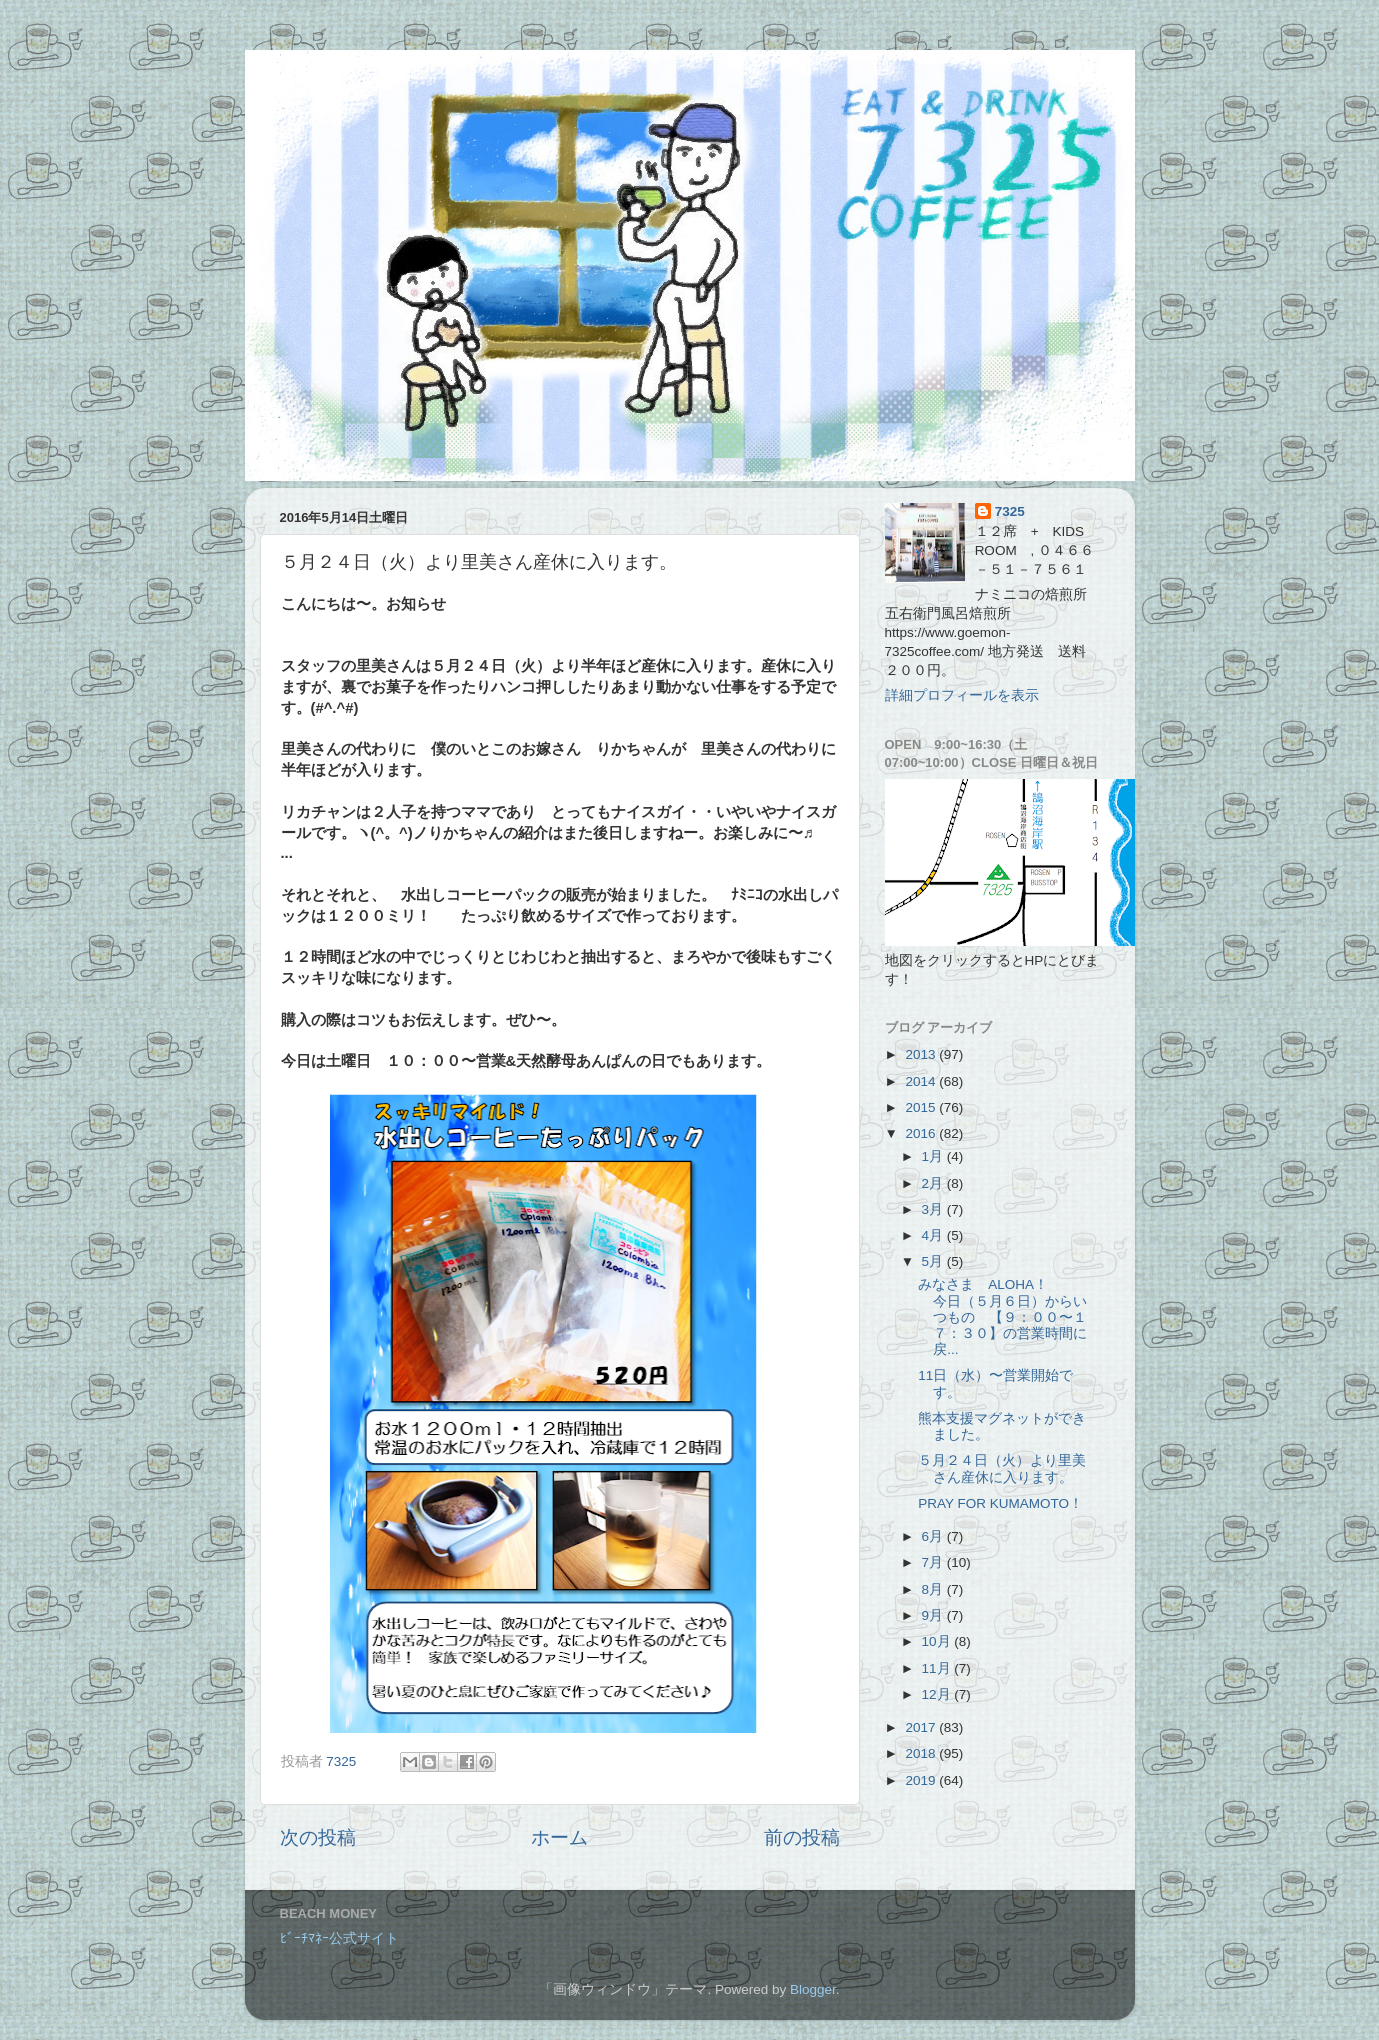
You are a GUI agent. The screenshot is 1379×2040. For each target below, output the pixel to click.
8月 (934, 1589)
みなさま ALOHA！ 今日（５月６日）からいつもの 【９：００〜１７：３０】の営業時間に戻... (1006, 1317)
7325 (1010, 511)
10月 (938, 1641)
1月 (934, 1156)
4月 (934, 1235)
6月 (934, 1536)
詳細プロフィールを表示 (962, 695)
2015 (922, 1107)
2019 (922, 1780)
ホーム (559, 1837)
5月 (934, 1261)
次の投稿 (318, 1837)
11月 (938, 1668)
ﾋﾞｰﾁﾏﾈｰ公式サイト (339, 1938)
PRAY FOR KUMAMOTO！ (1000, 1503)
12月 (938, 1694)
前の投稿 (802, 1837)
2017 (922, 1727)
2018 (922, 1753)
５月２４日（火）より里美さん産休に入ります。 (1002, 1468)
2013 (922, 1054)
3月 (934, 1209)
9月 (934, 1615)
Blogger (813, 1989)
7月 (934, 1562)
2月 (934, 1183)
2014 (922, 1081)
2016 (922, 1133)
